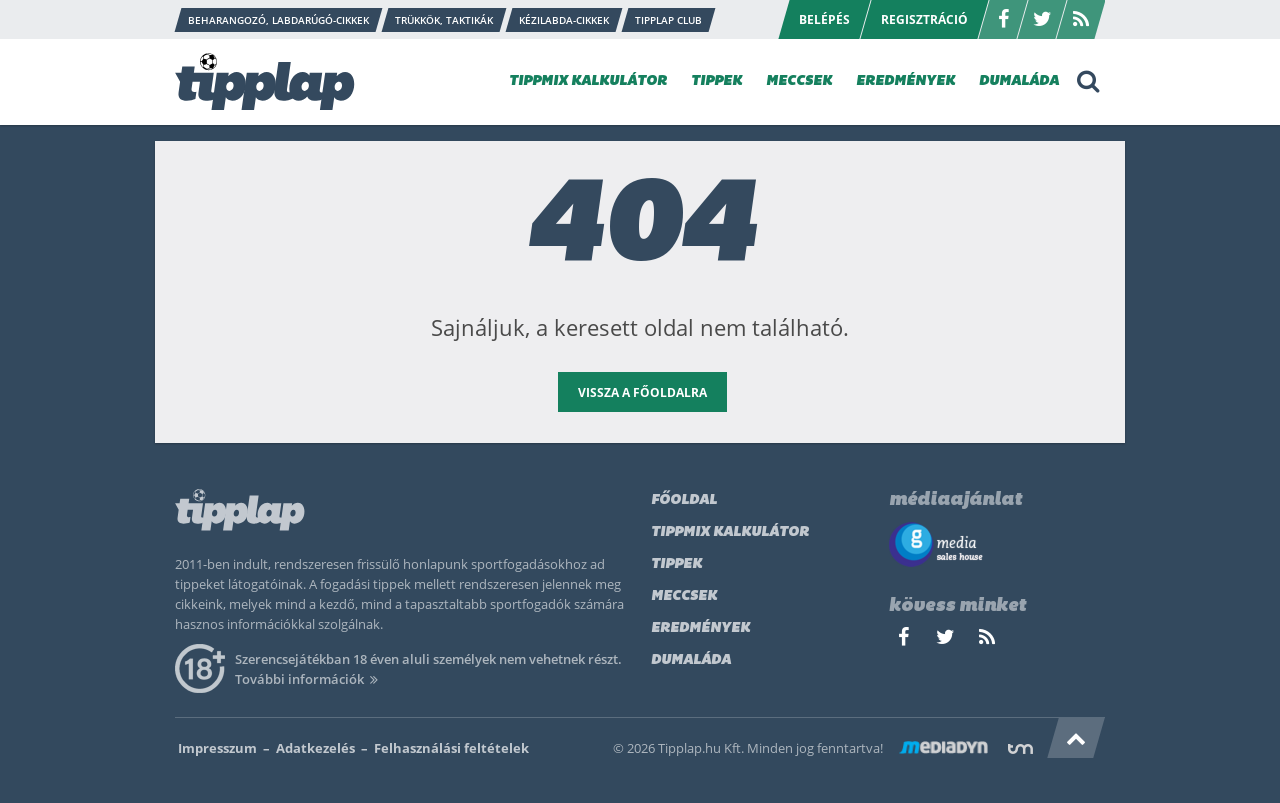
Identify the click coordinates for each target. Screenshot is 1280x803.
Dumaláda (691, 660)
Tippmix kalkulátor (730, 532)
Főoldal (684, 500)
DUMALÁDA (1019, 81)
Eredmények (700, 628)
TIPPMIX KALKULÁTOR (588, 81)
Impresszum (217, 748)
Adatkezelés (315, 748)
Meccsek (684, 596)
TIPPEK (716, 81)
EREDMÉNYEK (905, 81)
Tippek (676, 564)
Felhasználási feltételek (451, 748)
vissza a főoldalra (642, 392)
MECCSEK (799, 81)
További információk (309, 679)
